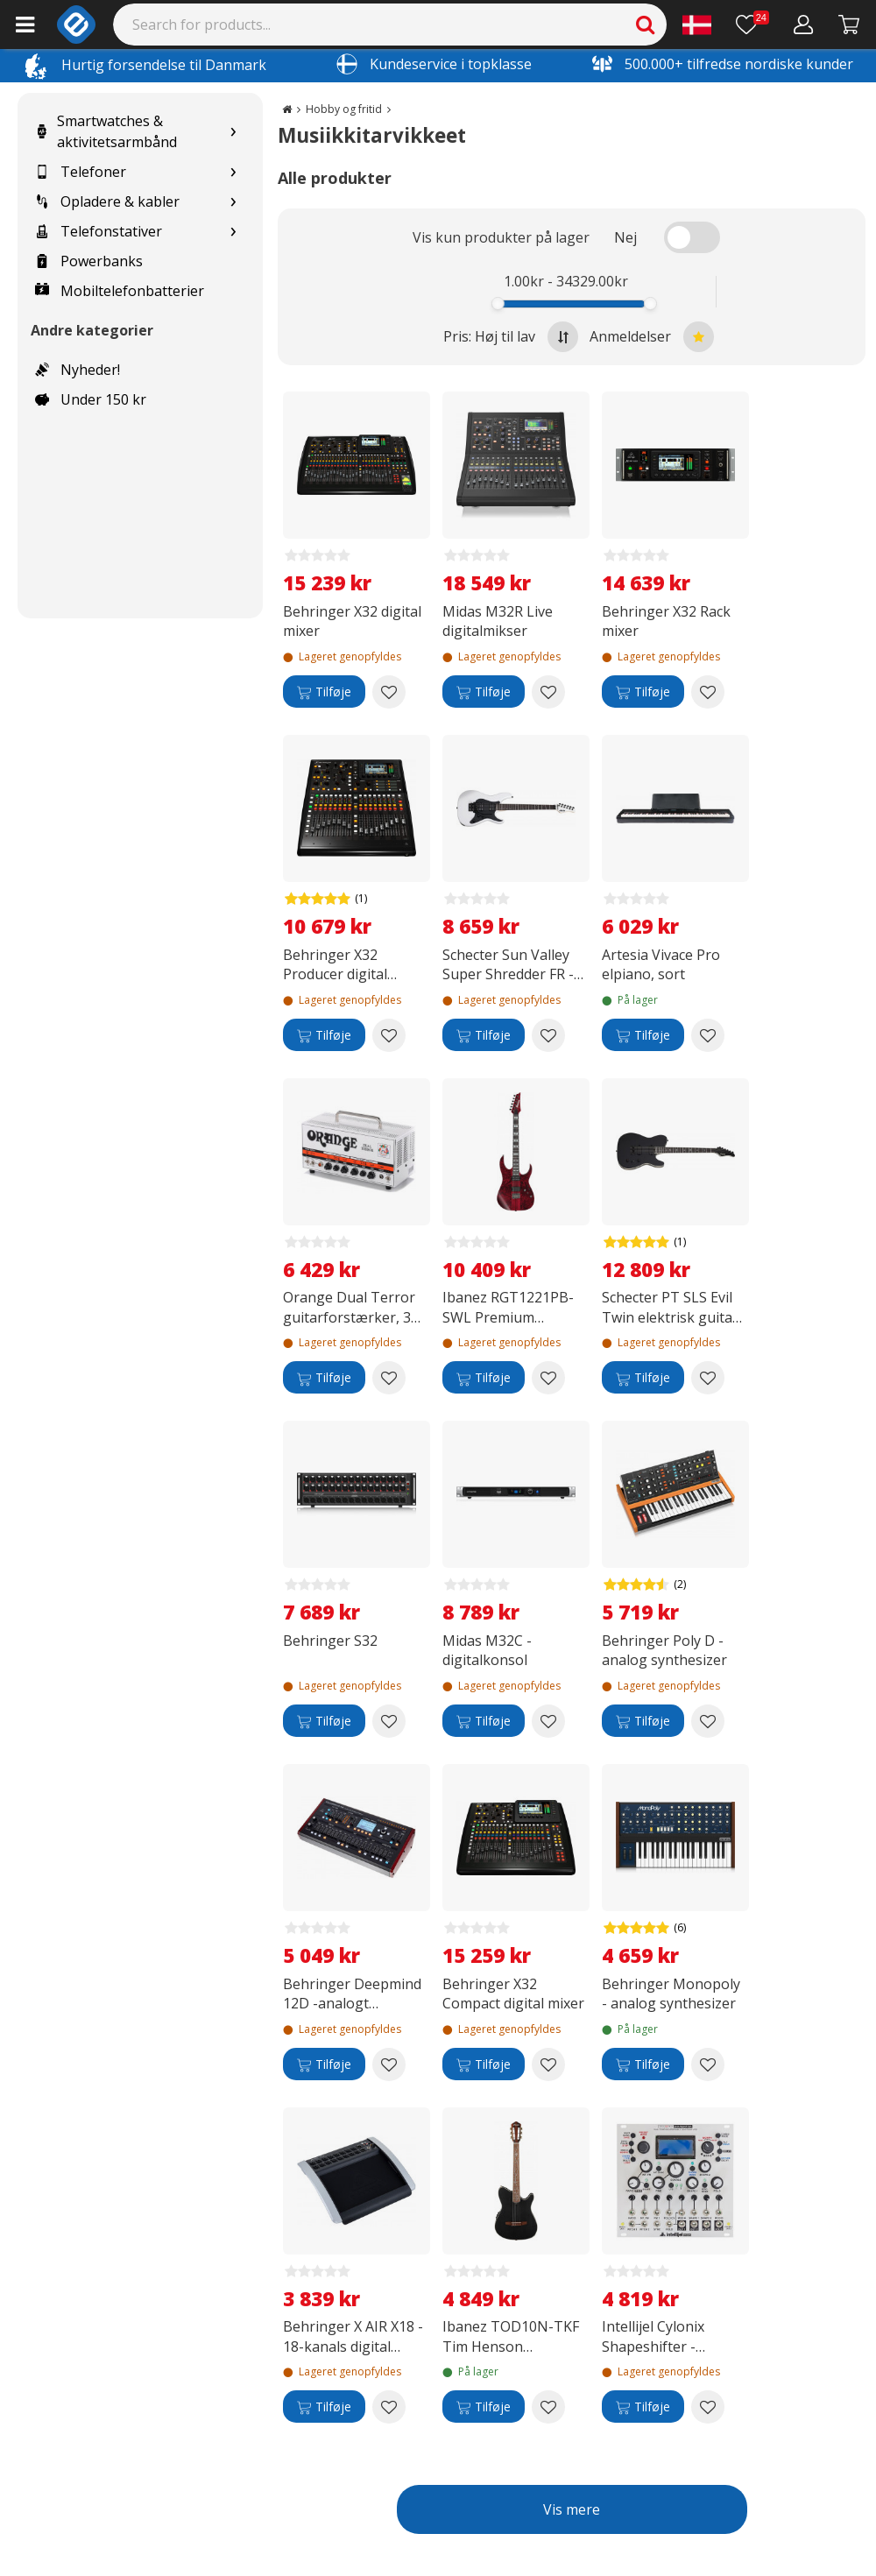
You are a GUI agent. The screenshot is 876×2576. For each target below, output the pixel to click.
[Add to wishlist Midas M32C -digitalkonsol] (548, 1721)
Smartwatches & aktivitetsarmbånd (106, 131)
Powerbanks (89, 261)
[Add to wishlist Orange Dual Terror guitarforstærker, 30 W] (389, 1377)
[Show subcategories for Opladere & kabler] (233, 202)
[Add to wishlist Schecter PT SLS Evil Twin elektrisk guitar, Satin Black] (707, 1377)
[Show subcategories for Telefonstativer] (233, 231)
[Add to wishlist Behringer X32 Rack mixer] (707, 692)
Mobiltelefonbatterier (119, 290)
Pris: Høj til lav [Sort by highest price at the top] (510, 336)
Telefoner (80, 171)
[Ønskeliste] (752, 24)
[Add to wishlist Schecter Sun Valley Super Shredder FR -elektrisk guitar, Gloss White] (548, 1035)
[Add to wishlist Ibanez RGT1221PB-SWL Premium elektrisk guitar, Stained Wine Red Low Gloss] (548, 1377)
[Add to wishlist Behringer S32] (389, 1721)
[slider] (497, 303)
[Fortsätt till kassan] (849, 24)
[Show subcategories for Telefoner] (233, 172)
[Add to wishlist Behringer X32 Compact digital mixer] (548, 2064)
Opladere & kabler (107, 201)
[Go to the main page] (287, 109)
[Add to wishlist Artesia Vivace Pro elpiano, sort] (707, 1035)
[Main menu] (25, 24)
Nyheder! (77, 369)
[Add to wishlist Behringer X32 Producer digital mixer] (389, 1035)
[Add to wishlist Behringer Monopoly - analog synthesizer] (707, 2064)
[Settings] (697, 24)
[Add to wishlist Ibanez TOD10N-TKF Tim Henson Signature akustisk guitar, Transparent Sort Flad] (548, 2407)
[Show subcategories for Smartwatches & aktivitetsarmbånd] (233, 132)
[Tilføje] (324, 692)
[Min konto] (804, 24)
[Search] (390, 25)
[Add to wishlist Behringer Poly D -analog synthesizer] (707, 1721)
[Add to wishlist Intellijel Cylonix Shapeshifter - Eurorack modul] (707, 2407)
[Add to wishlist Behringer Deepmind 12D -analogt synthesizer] (389, 2064)
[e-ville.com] (76, 24)
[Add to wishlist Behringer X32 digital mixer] (389, 692)
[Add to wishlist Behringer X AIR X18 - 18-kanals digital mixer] (389, 2407)
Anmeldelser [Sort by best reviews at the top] (652, 336)
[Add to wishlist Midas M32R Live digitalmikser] (548, 692)
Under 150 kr (90, 399)
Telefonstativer (98, 231)
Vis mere (571, 2509)
